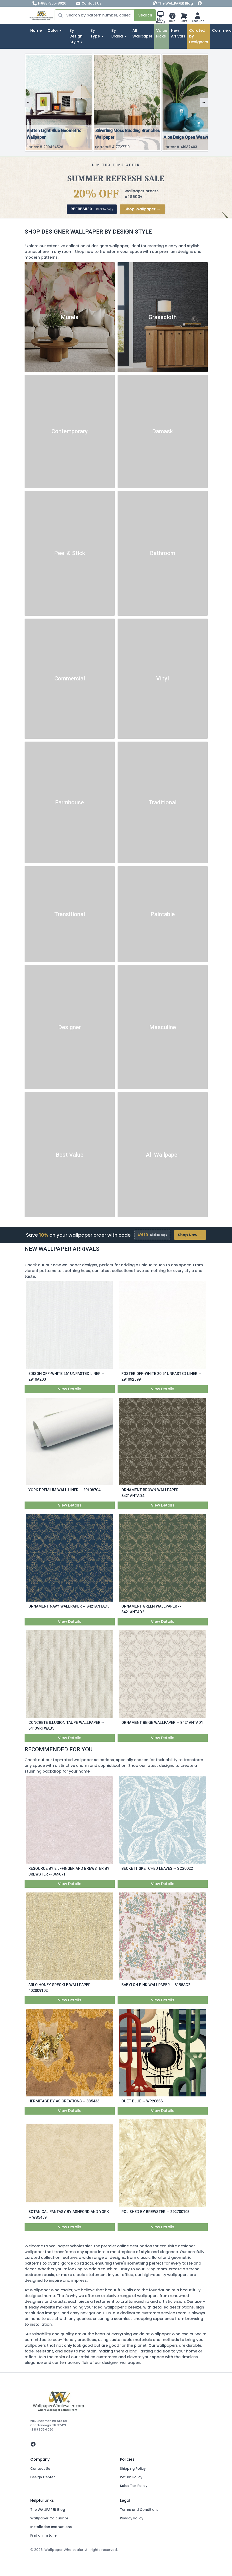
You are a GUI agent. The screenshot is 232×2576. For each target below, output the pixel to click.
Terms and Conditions (139, 2509)
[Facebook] (200, 3)
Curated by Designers (198, 36)
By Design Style (75, 36)
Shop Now (190, 1235)
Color (52, 30)
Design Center (42, 2477)
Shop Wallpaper (142, 209)
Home (36, 30)
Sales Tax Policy (133, 2485)
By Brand (117, 33)
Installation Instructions (51, 2526)
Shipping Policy (133, 2468)
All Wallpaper (142, 33)
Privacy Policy (131, 2518)
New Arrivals (178, 33)
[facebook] (116, 2444)
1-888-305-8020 (49, 3)
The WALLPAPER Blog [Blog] (173, 3)
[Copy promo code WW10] (152, 1235)
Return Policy (131, 2477)
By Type (95, 33)
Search (145, 15)
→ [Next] (204, 102)
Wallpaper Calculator (49, 2518)
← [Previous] (28, 102)
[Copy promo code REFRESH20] (92, 209)
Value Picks (161, 33)
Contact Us (88, 3)
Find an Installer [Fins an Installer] (44, 2535)
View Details (69, 1389)
